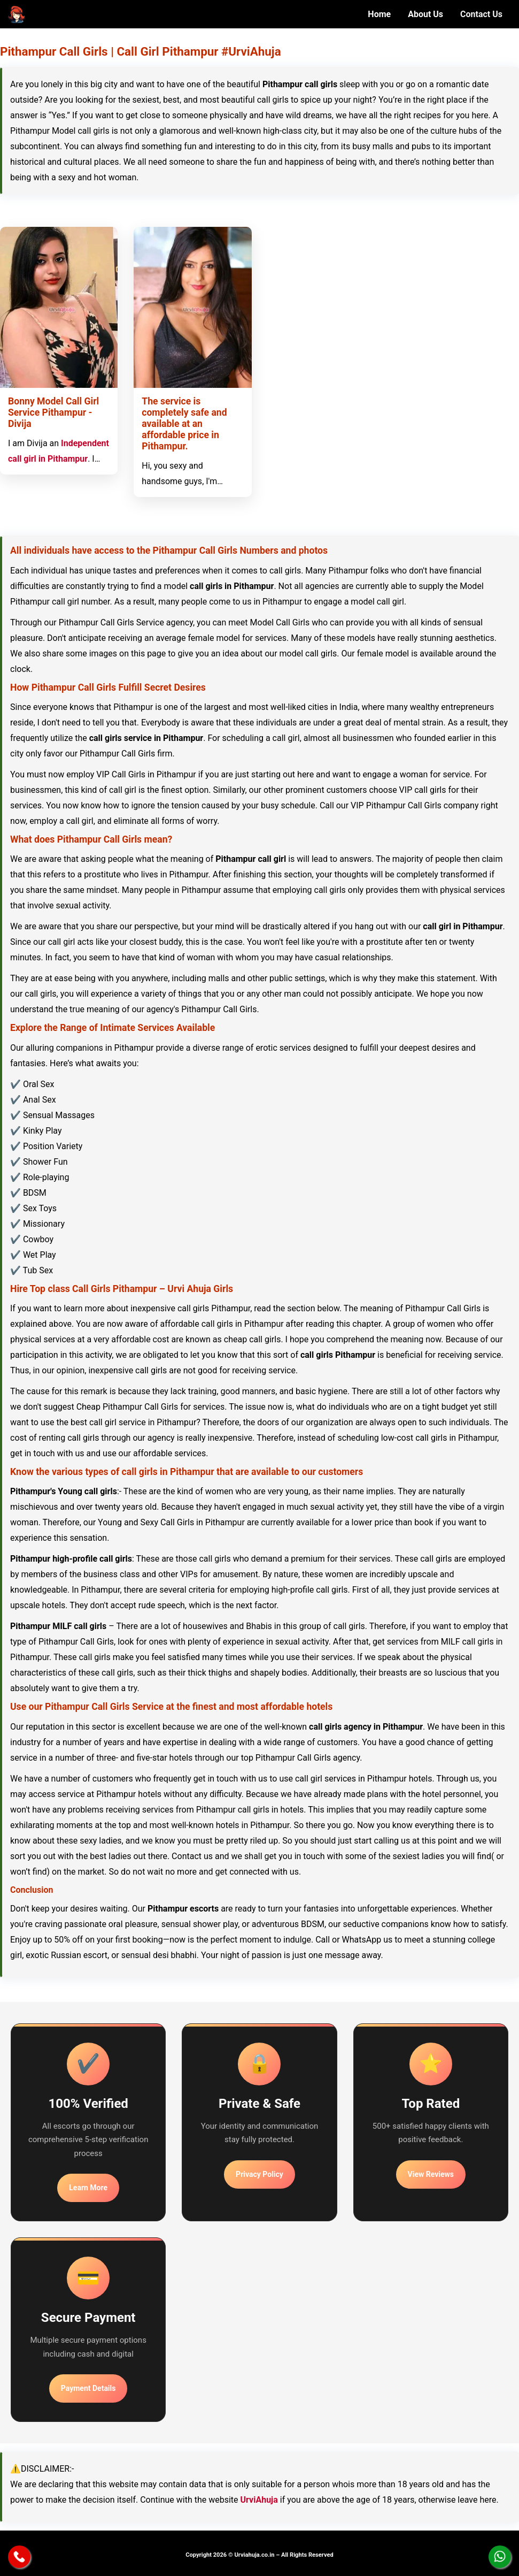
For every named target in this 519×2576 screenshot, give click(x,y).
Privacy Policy (259, 2174)
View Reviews (431, 2174)
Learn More (88, 2187)
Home (379, 14)
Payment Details (88, 2388)
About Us (425, 14)
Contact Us (481, 14)
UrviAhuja (259, 2500)
